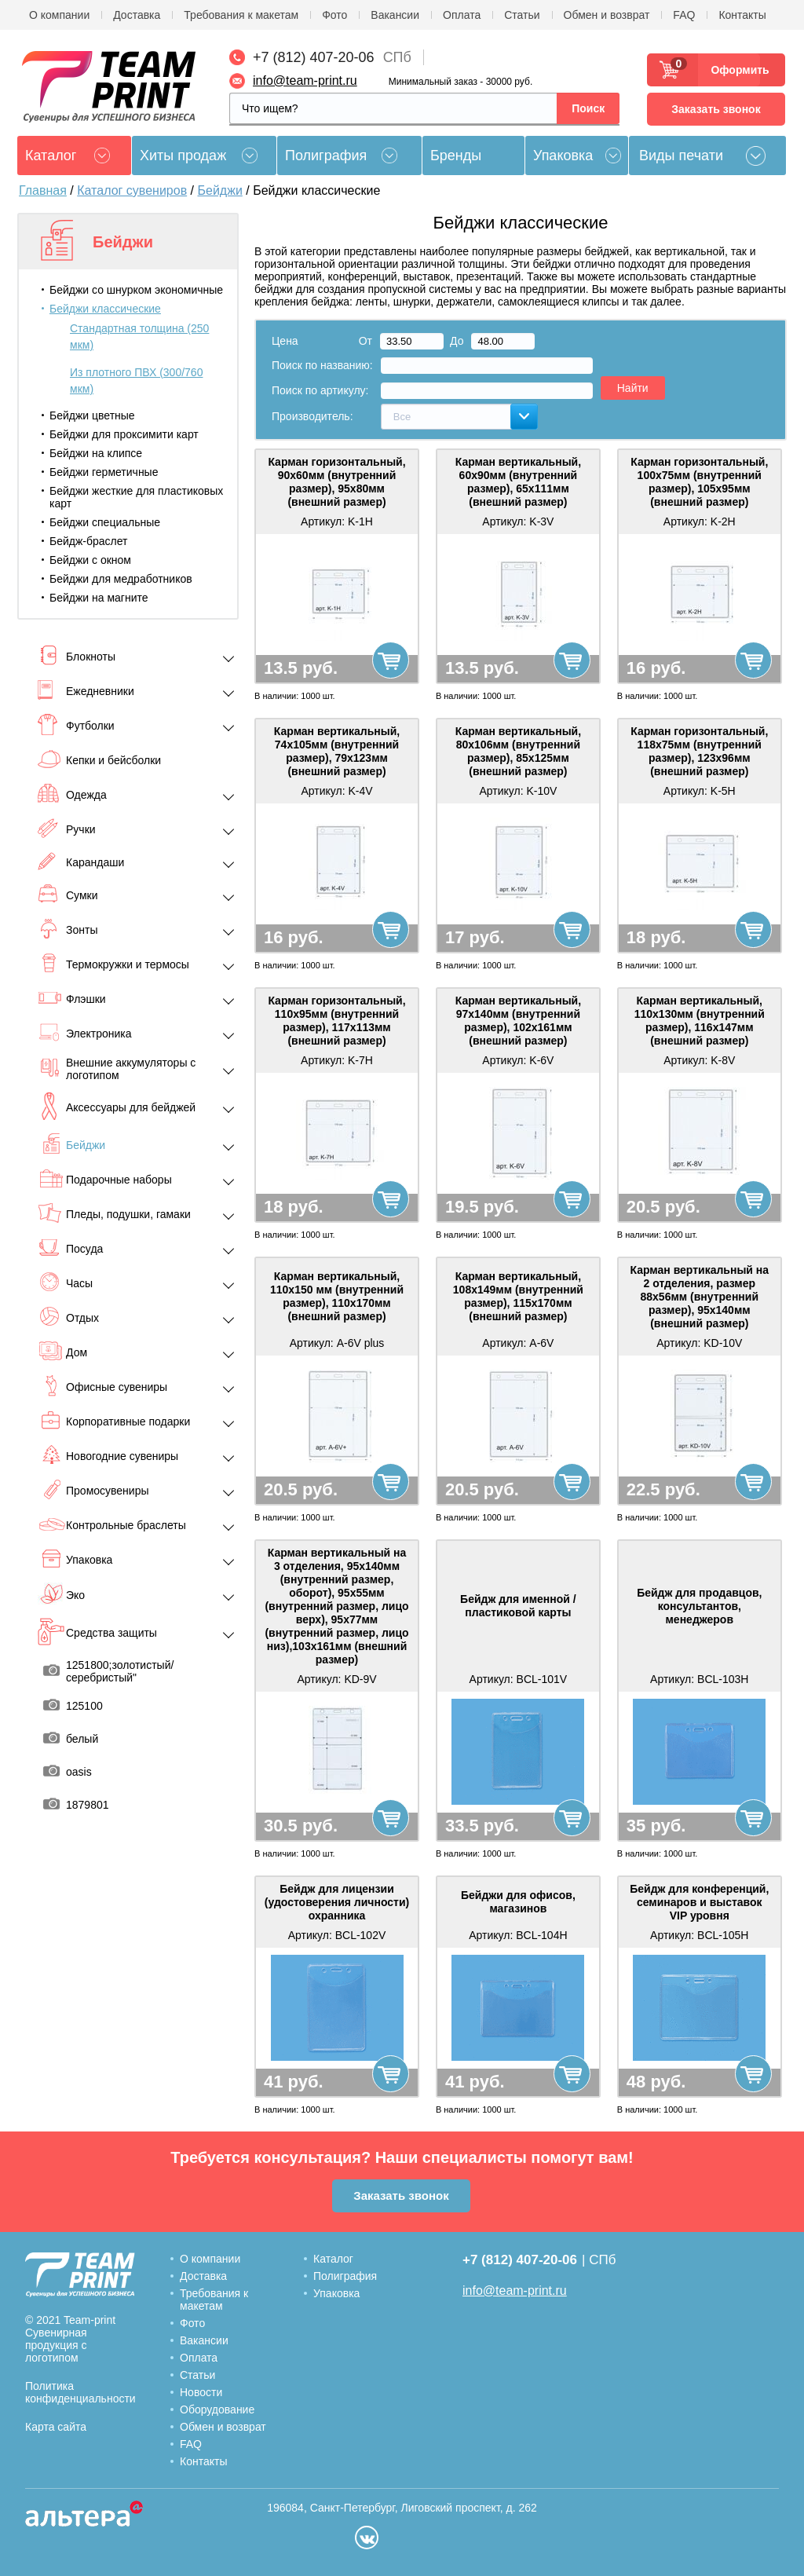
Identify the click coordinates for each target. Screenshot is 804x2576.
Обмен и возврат (607, 15)
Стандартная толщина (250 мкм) (139, 336)
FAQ (684, 15)
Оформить (735, 70)
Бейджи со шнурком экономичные (136, 290)
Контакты (742, 15)
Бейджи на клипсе (95, 453)
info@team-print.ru (305, 80)
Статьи (521, 15)
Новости (201, 2392)
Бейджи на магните (98, 597)
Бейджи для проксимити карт (124, 434)
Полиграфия (326, 155)
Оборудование (217, 2409)
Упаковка (563, 155)
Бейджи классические (105, 308)
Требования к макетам (241, 15)
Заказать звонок (715, 109)
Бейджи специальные (104, 522)
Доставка (136, 15)
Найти (633, 388)
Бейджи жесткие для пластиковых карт (136, 497)
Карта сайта (55, 2426)
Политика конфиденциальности (80, 2392)
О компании (59, 15)
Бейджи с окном (90, 560)
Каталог (333, 2258)
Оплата (462, 15)
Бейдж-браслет (88, 541)
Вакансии (395, 15)
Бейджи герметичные (103, 472)
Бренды (455, 155)
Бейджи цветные (92, 415)
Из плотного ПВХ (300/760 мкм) (136, 380)
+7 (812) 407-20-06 (314, 57)
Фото (334, 15)
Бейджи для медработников (120, 579)
